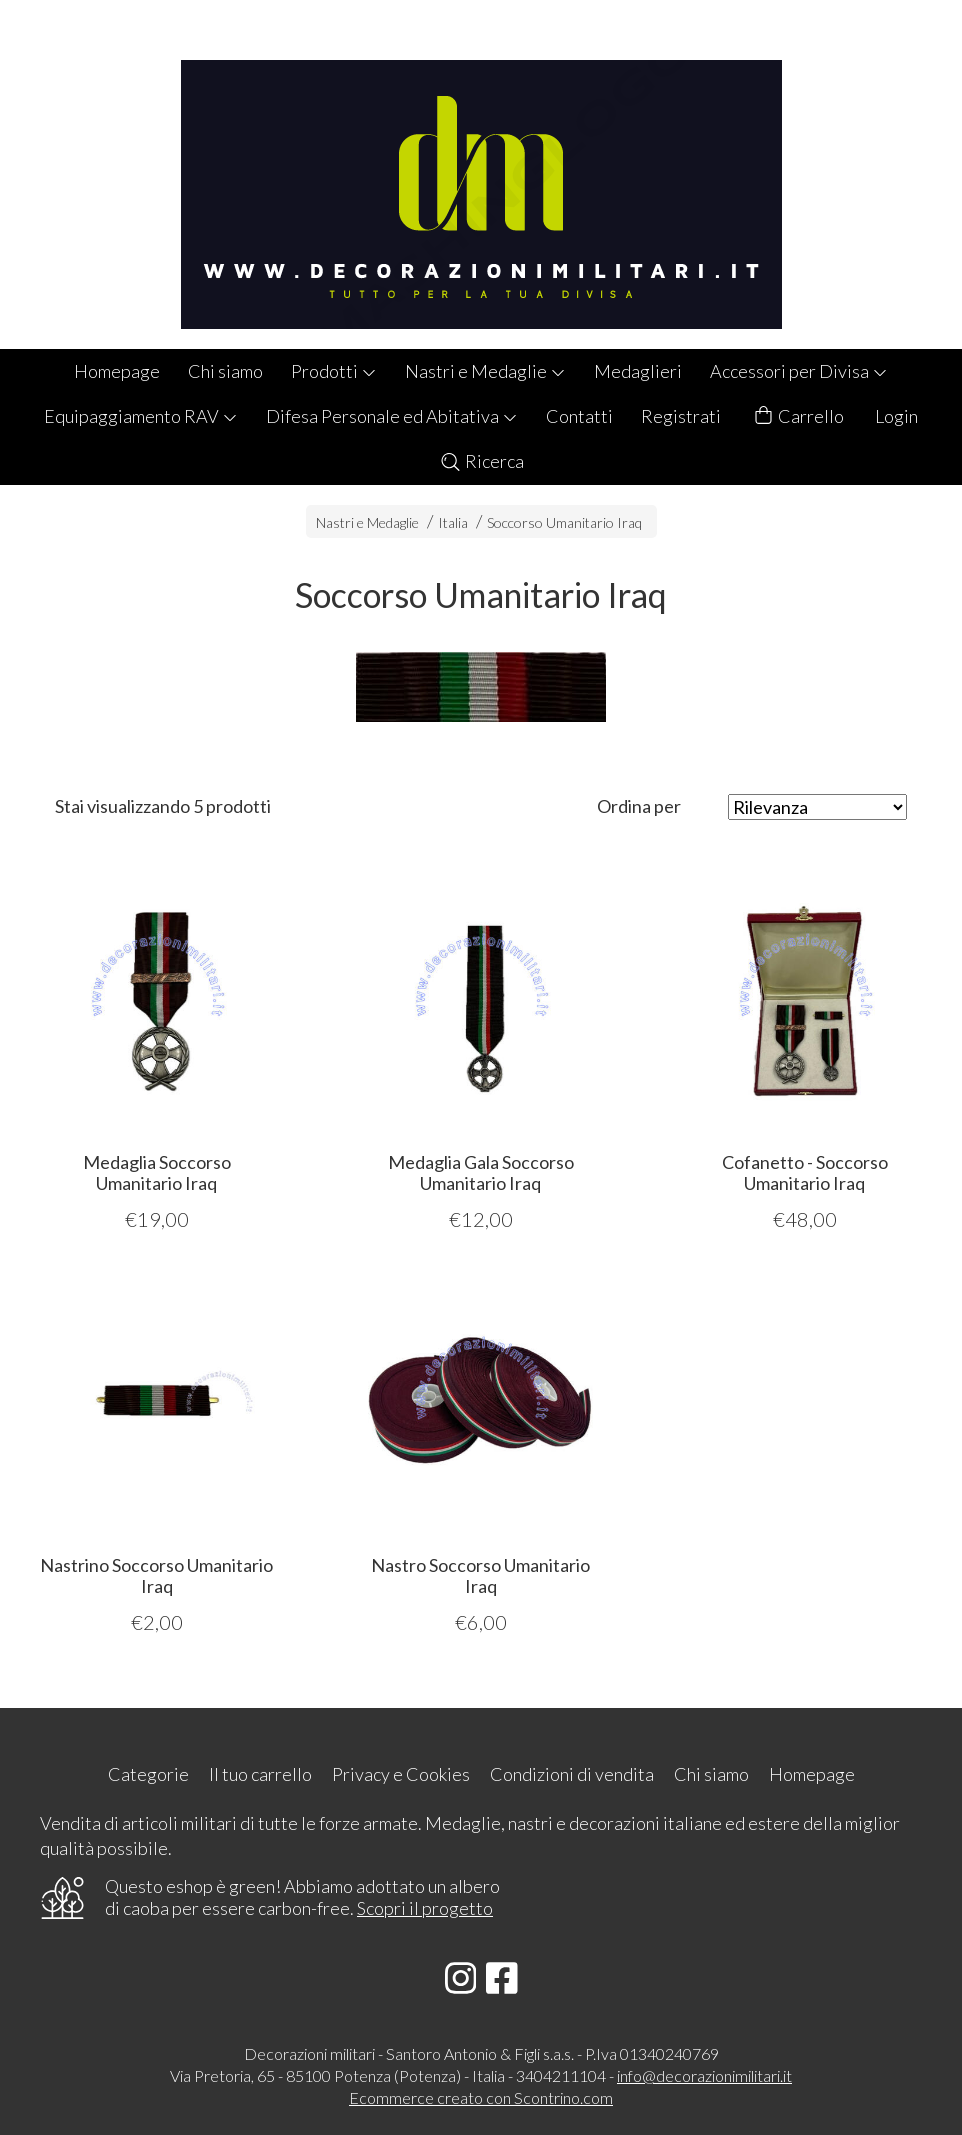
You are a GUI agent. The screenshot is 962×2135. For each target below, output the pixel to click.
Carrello (798, 416)
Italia (453, 522)
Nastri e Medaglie (485, 371)
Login (896, 416)
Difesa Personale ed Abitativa (392, 416)
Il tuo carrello (260, 1774)
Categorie (148, 1774)
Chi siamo (225, 371)
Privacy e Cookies (401, 1774)
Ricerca (481, 461)
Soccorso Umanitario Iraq (564, 522)
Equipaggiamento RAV (141, 416)
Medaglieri (638, 371)
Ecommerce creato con (481, 2097)
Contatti (579, 416)
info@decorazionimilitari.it (704, 2075)
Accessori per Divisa (799, 371)
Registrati (681, 416)
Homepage (117, 371)
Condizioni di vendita (572, 1774)
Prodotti (334, 371)
